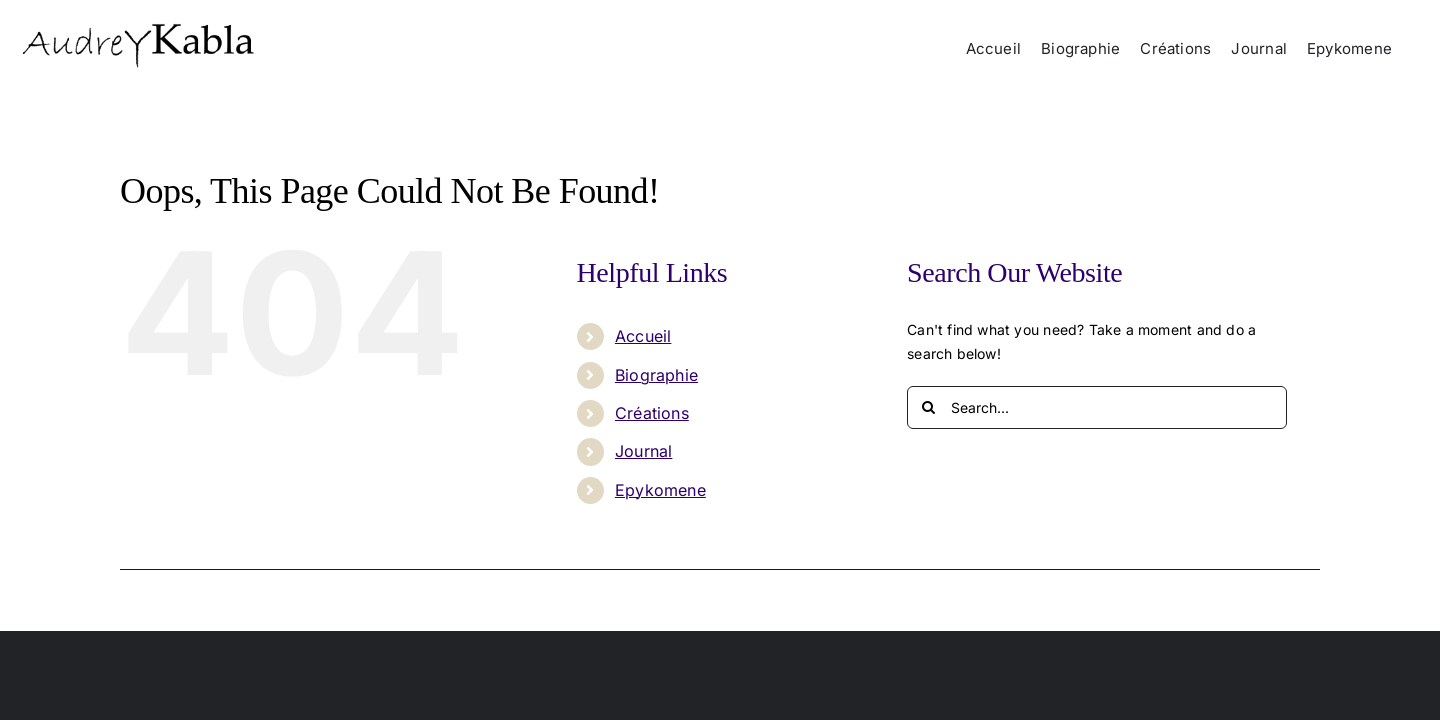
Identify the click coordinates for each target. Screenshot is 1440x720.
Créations (652, 413)
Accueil (643, 336)
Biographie (656, 375)
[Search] (928, 407)
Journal (643, 451)
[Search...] (1097, 407)
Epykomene (660, 490)
